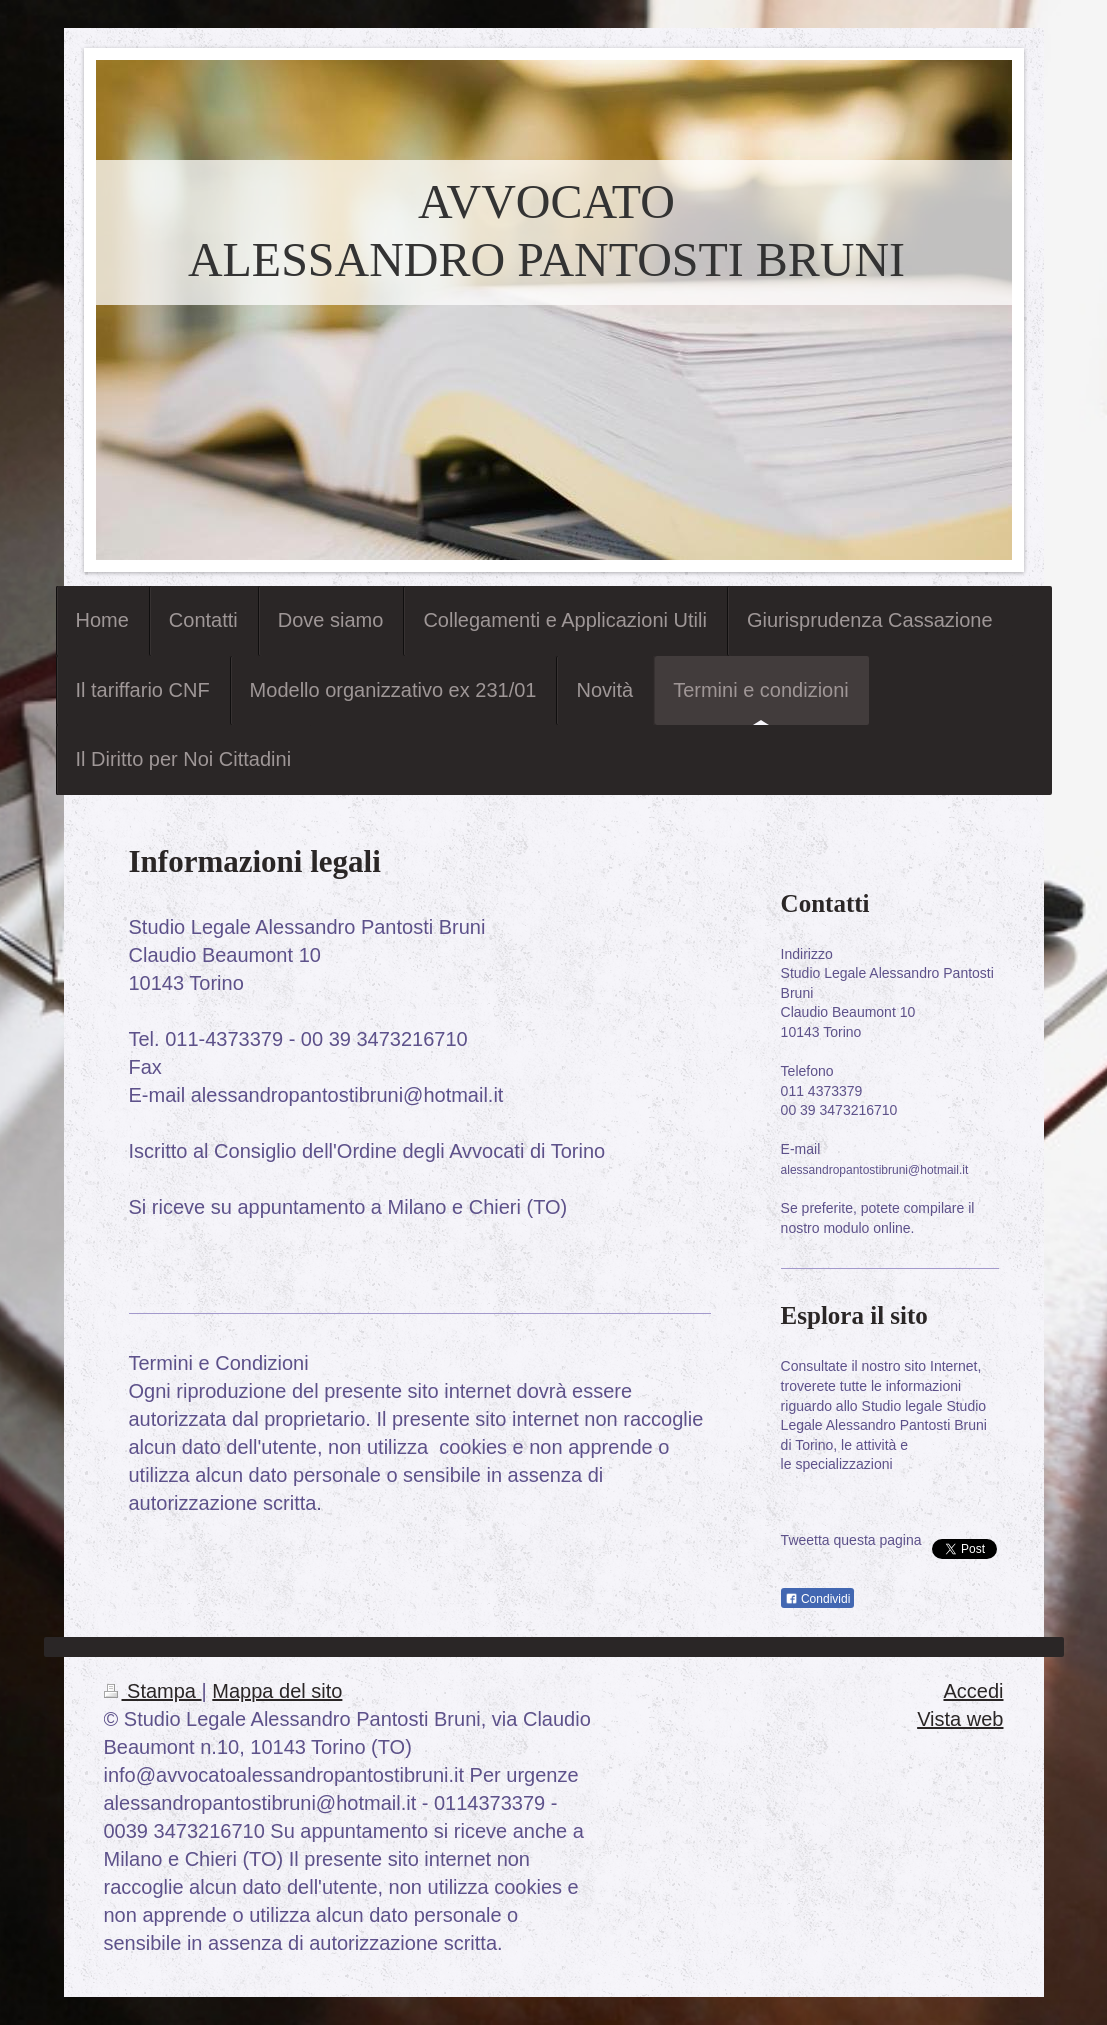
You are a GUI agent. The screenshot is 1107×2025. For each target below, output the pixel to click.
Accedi (973, 1691)
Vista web (960, 1719)
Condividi (818, 1599)
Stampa (153, 1691)
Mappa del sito (277, 1691)
